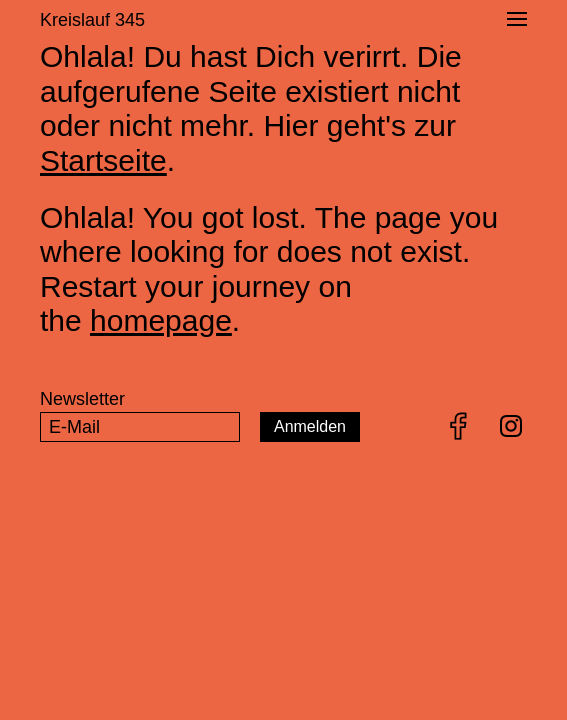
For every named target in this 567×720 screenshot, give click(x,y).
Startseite (103, 160)
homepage (161, 320)
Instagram (511, 426)
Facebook (459, 426)
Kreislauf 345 (92, 20)
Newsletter (82, 399)
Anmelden (310, 426)
